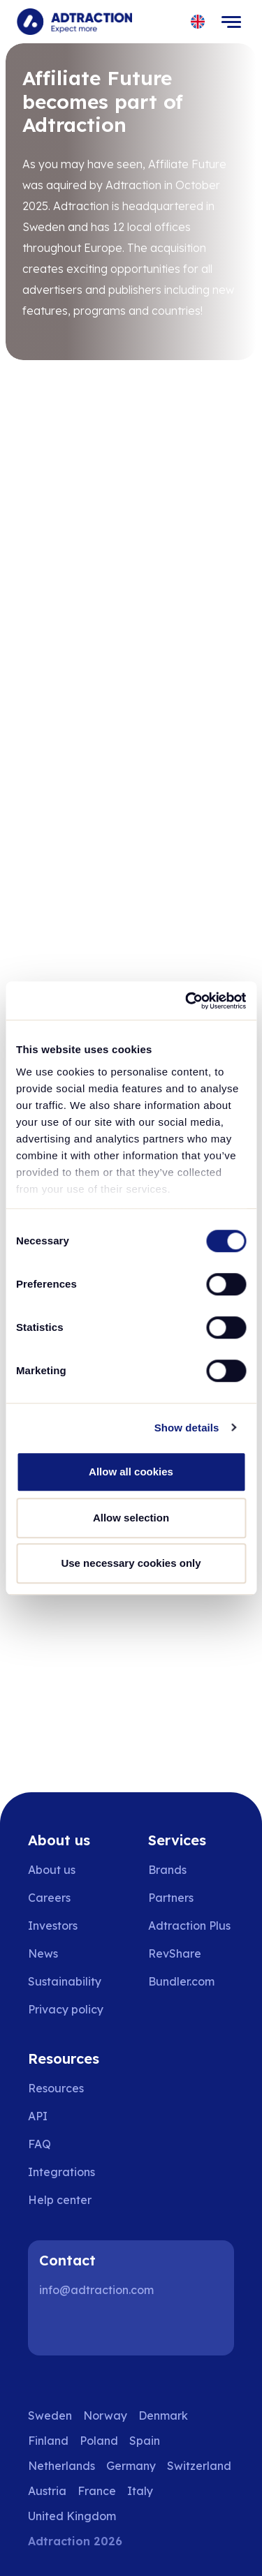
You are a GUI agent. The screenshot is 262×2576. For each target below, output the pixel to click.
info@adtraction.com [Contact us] (96, 2290)
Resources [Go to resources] (56, 2088)
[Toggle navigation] (231, 21)
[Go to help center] (69, 2200)
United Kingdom (72, 2516)
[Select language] (198, 21)
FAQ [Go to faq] (39, 2144)
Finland (48, 2441)
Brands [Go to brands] (167, 1870)
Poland (99, 2441)
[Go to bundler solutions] (191, 1981)
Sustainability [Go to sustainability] (64, 1981)
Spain (144, 2441)
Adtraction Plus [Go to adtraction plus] (189, 1926)
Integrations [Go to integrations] (61, 2172)
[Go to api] (69, 2116)
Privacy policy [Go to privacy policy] (65, 2009)
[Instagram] (100, 2327)
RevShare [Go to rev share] (174, 1953)
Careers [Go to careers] (49, 1898)
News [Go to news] (43, 1953)
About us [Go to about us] (51, 1870)
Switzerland (199, 2466)
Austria (47, 2491)
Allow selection (131, 1518)
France (97, 2491)
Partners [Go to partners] (171, 1898)
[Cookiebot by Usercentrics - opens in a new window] (186, 1001)
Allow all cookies (131, 1471)
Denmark (163, 2415)
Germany (131, 2466)
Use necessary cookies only (131, 1563)
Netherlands (61, 2466)
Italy (140, 2491)
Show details (186, 1428)
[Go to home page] (74, 21)
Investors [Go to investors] (53, 1926)
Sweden (50, 2415)
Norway (105, 2415)
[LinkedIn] (56, 2327)
